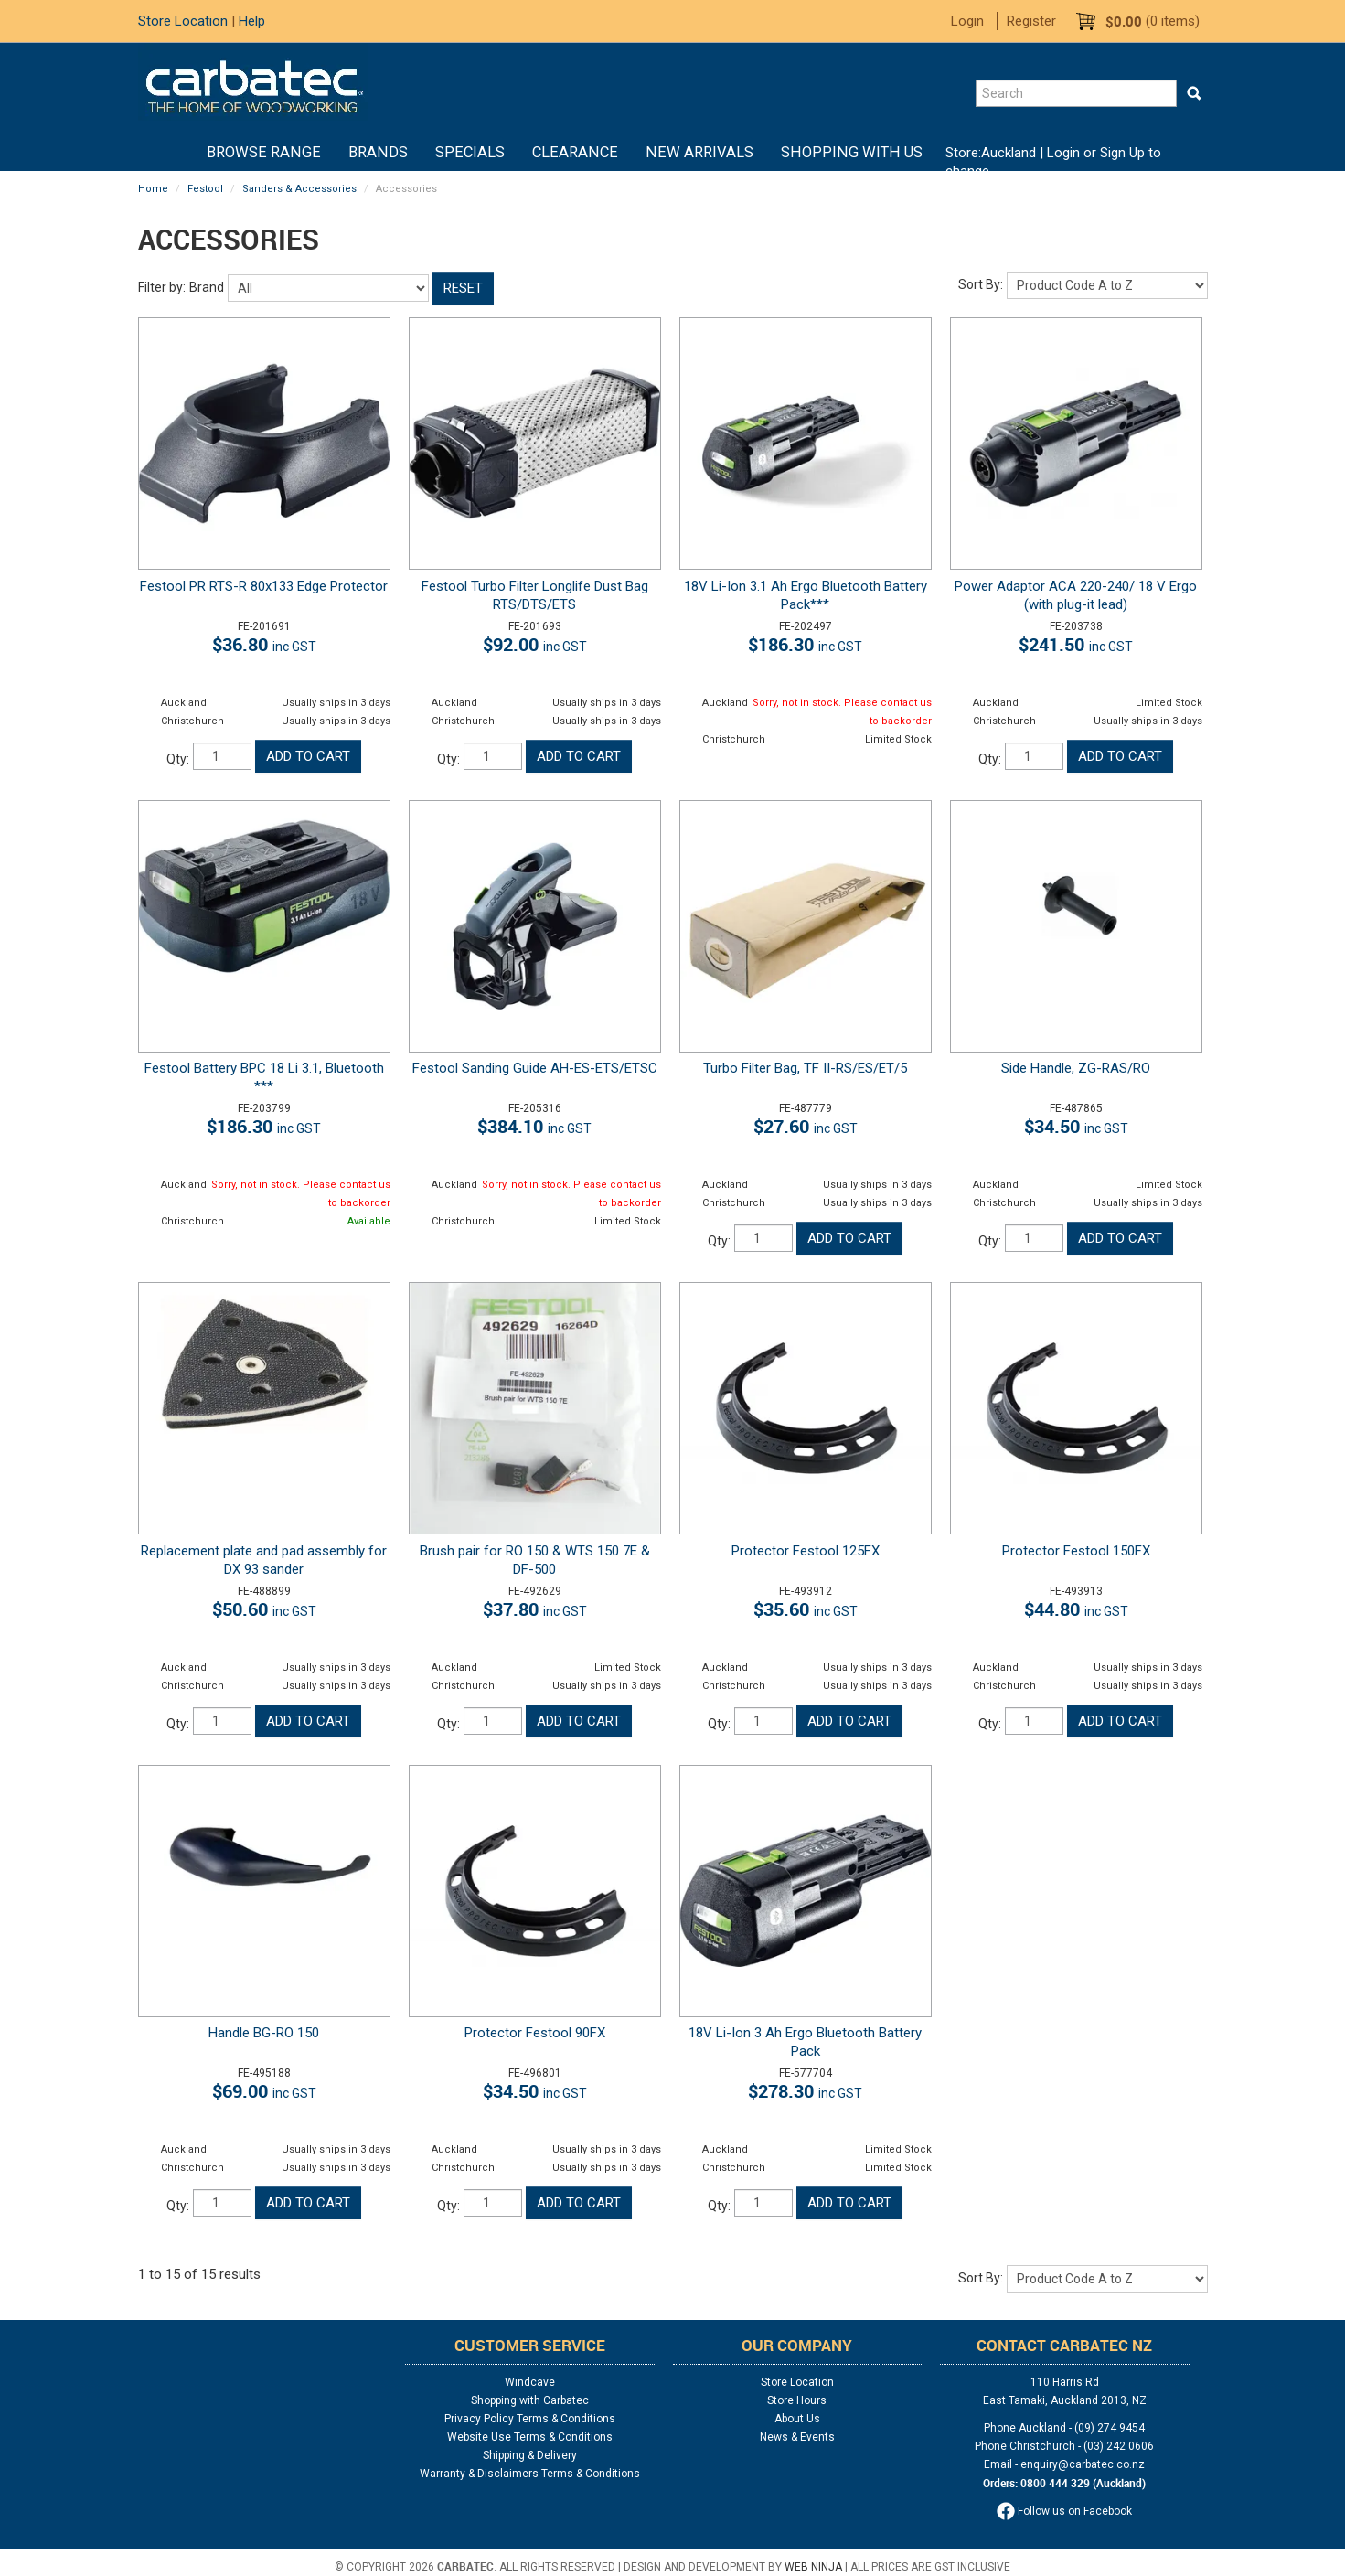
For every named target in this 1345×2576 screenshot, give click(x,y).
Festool (205, 189)
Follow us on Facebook (1064, 2511)
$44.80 (1076, 1609)
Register (1031, 21)
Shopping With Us (852, 152)
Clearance (575, 152)
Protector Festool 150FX (1076, 1551)
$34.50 (1076, 1126)
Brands (378, 152)
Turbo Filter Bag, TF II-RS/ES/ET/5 (805, 1068)
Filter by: (162, 287)
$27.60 (805, 1126)
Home (179, 152)
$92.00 (535, 644)
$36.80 (264, 644)
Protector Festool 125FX (805, 1551)
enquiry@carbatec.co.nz (1082, 2464)
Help (252, 21)
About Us (797, 2418)
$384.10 (534, 1126)
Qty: (177, 759)
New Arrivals (699, 152)
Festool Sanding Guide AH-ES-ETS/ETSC (534, 1068)
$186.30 (805, 644)
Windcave (530, 2382)
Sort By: (980, 284)
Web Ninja (813, 2566)
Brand (206, 287)
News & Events (797, 2437)
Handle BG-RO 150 (263, 2033)
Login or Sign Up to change (1053, 161)
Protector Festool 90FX (534, 2033)
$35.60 (805, 1609)
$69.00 (264, 2091)
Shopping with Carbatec (530, 2400)
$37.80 (535, 1609)
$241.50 (1076, 644)
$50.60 (264, 1609)
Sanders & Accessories (299, 189)
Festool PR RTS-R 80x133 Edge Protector (264, 586)
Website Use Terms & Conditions (530, 2437)
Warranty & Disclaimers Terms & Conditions (530, 2473)
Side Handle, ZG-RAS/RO (1075, 1068)
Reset (463, 288)
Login (967, 21)
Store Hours (797, 2400)
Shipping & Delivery (530, 2455)
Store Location (183, 21)
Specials (470, 152)
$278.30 (805, 2091)
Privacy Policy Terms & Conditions (529, 2418)
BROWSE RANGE (264, 152)
